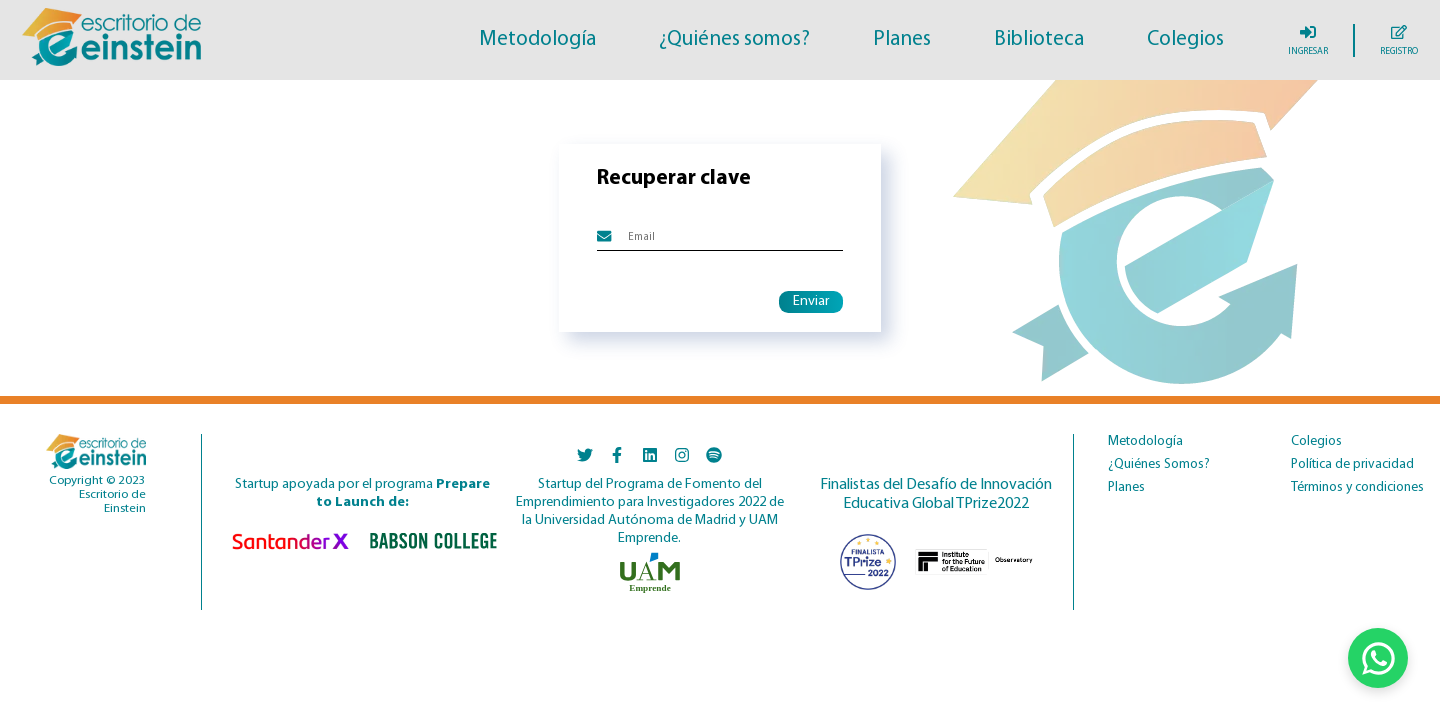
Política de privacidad (1352, 464)
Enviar (811, 301)
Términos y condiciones (1357, 487)
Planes (902, 39)
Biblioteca (1039, 39)
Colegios (1185, 39)
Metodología (537, 39)
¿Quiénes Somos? (1159, 464)
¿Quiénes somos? (734, 39)
